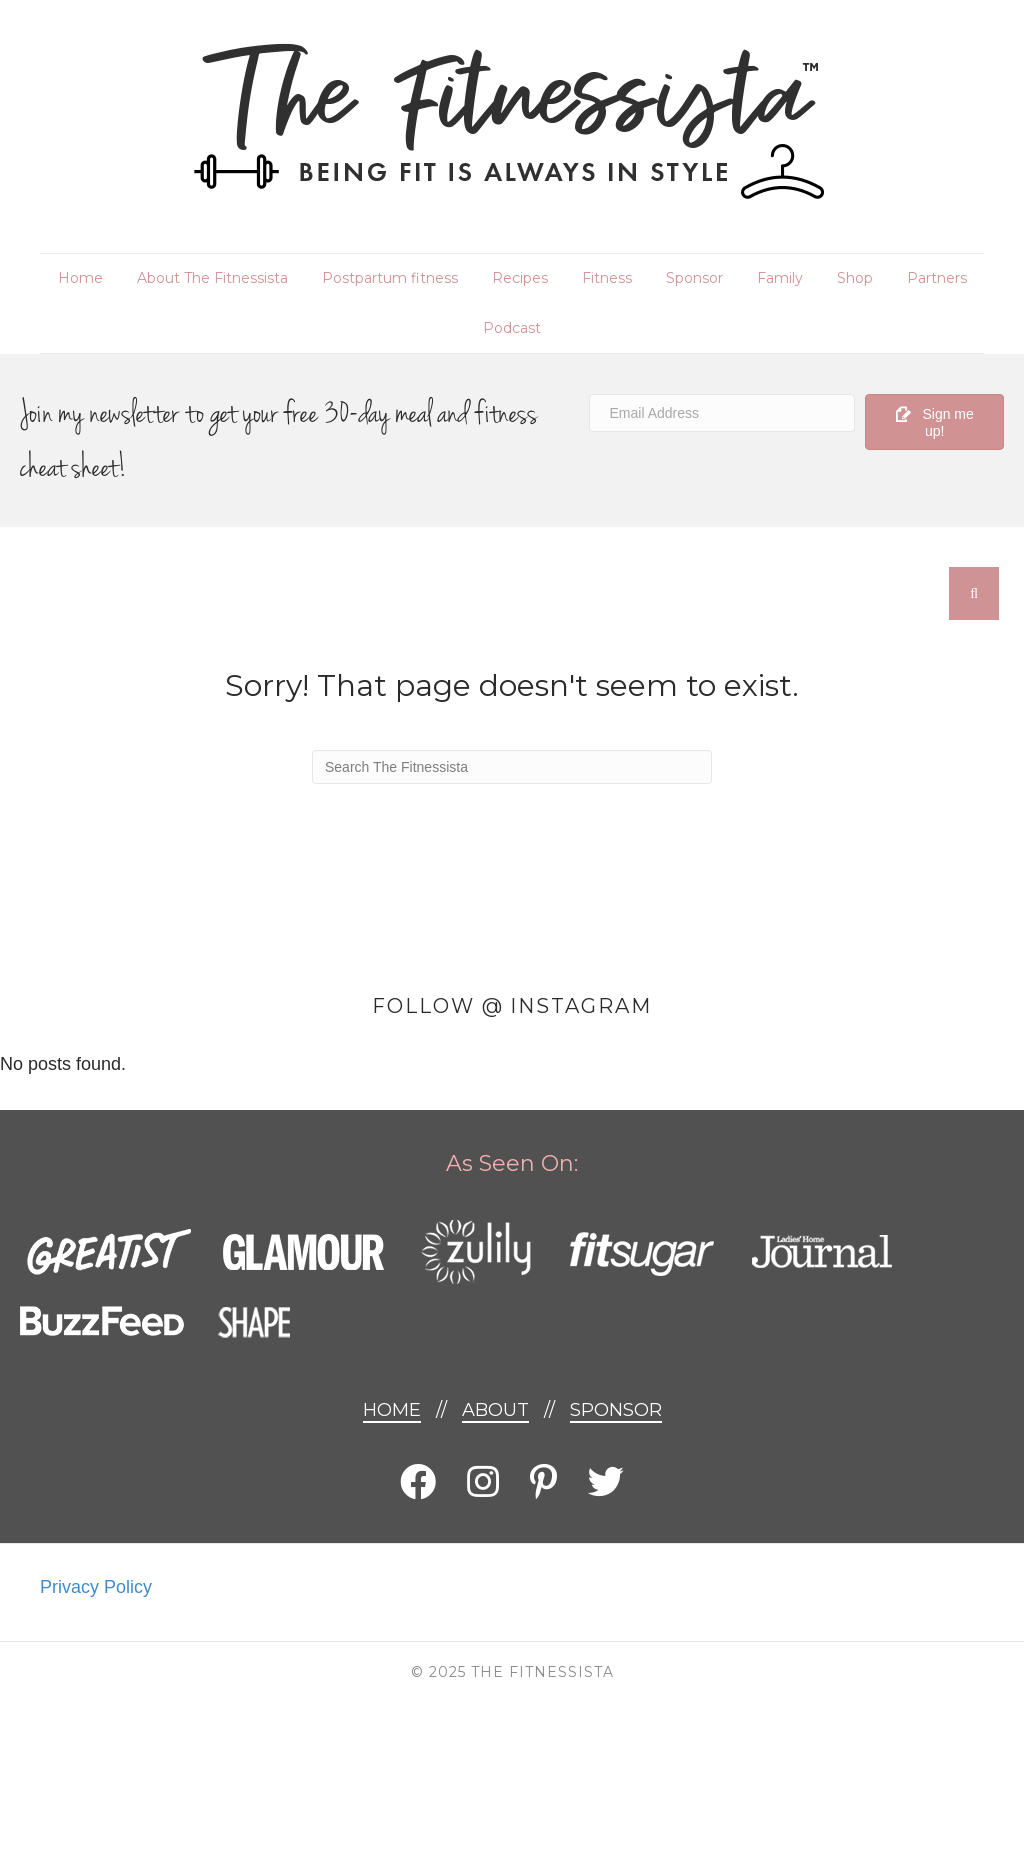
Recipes (520, 278)
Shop (855, 278)
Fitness (607, 278)
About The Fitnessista (212, 278)
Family (780, 278)
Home (80, 278)
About (495, 1410)
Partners (937, 278)
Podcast (512, 328)
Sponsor (694, 278)
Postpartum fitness (390, 278)
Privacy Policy (96, 1587)
